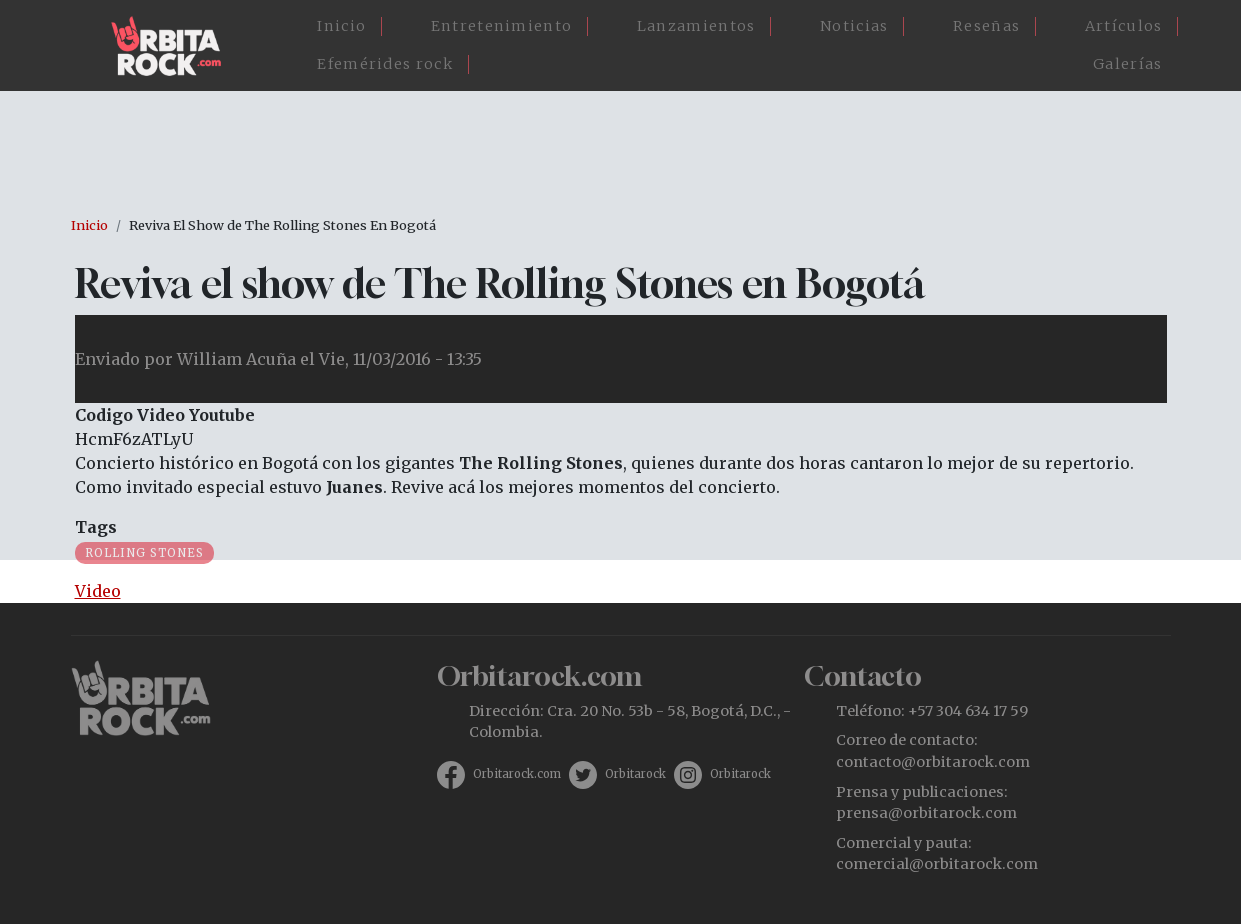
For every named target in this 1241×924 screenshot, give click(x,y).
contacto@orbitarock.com (933, 762)
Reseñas (986, 26)
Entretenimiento (502, 26)
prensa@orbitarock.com (926, 813)
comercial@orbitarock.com (937, 864)
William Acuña (236, 359)
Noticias (854, 26)
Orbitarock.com (517, 774)
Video (98, 591)
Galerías (1127, 64)
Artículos (1124, 26)
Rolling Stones (144, 553)
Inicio (341, 26)
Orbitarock (635, 774)
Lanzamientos (696, 26)
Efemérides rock (385, 64)
